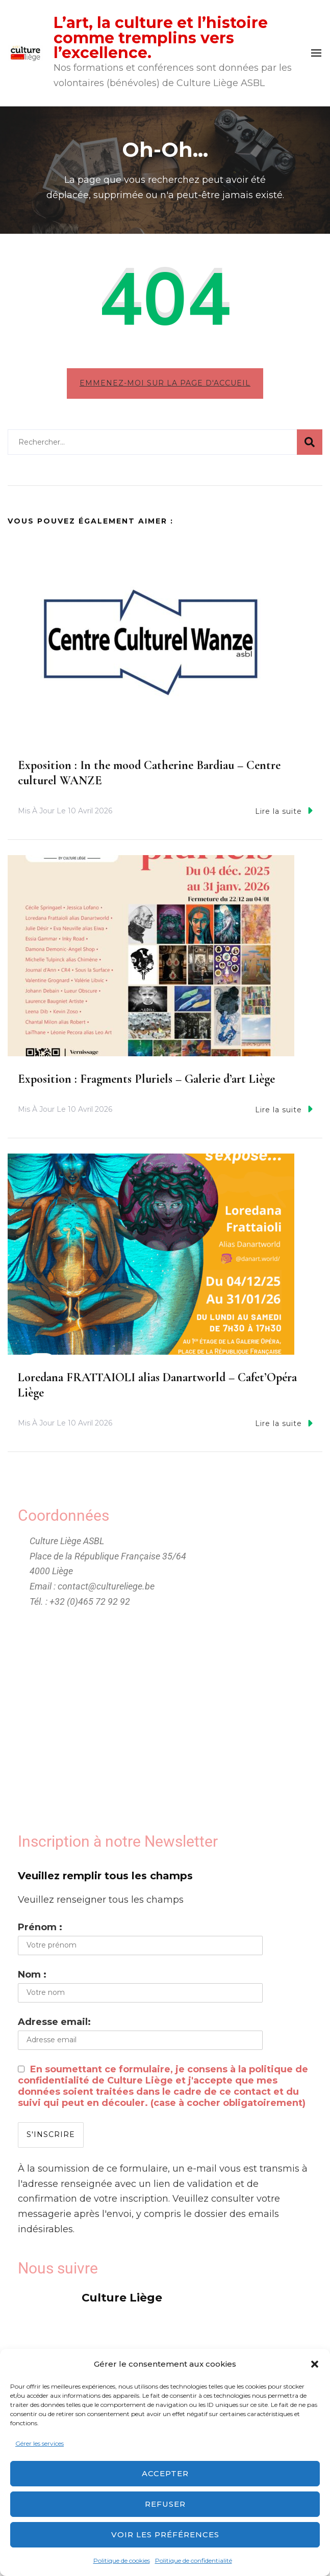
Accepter (165, 2473)
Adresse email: (54, 2021)
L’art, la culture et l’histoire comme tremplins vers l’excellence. (161, 37)
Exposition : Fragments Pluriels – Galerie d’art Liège (146, 1079)
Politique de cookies (121, 2560)
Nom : (32, 1974)
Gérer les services (39, 2443)
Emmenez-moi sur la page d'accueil (165, 383)
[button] (315, 2364)
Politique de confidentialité (193, 2560)
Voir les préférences (165, 2534)
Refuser (165, 2504)
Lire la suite (284, 810)
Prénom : (40, 1927)
